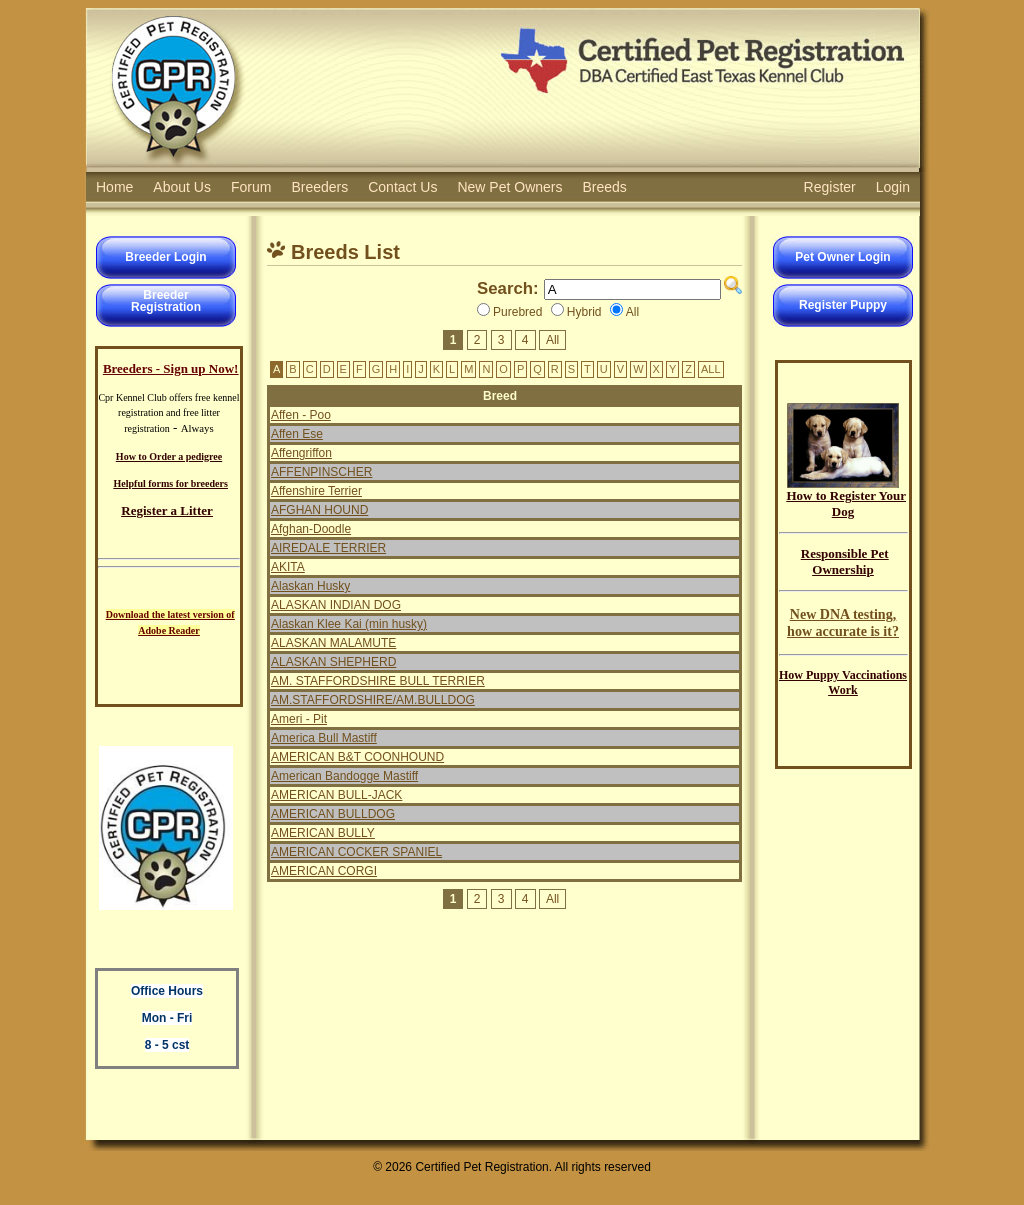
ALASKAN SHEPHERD (333, 662)
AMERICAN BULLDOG (333, 814)
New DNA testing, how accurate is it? (843, 622)
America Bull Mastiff (324, 738)
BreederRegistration (166, 301)
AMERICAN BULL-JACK (336, 795)
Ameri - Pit (299, 719)
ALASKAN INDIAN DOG (336, 605)
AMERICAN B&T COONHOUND (357, 757)
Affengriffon (301, 453)
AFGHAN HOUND (319, 510)
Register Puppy (843, 305)
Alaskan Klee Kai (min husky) (349, 624)
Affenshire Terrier (316, 491)
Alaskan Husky (310, 586)
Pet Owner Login (842, 257)
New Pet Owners (509, 187)
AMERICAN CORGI (324, 871)
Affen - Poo (301, 415)
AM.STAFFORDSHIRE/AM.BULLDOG (373, 700)
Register (830, 187)
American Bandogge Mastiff (344, 776)
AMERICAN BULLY (323, 833)
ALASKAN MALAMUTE (333, 643)
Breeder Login (165, 257)
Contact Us (402, 187)
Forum (251, 187)
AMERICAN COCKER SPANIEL (356, 852)
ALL (711, 369)
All (552, 340)
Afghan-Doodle (311, 529)
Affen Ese (297, 434)
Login (893, 187)
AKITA (288, 567)
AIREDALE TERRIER (328, 548)
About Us (182, 187)
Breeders (319, 187)
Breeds (605, 187)
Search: (508, 288)
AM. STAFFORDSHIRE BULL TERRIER (378, 681)
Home (114, 187)
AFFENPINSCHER (321, 472)
